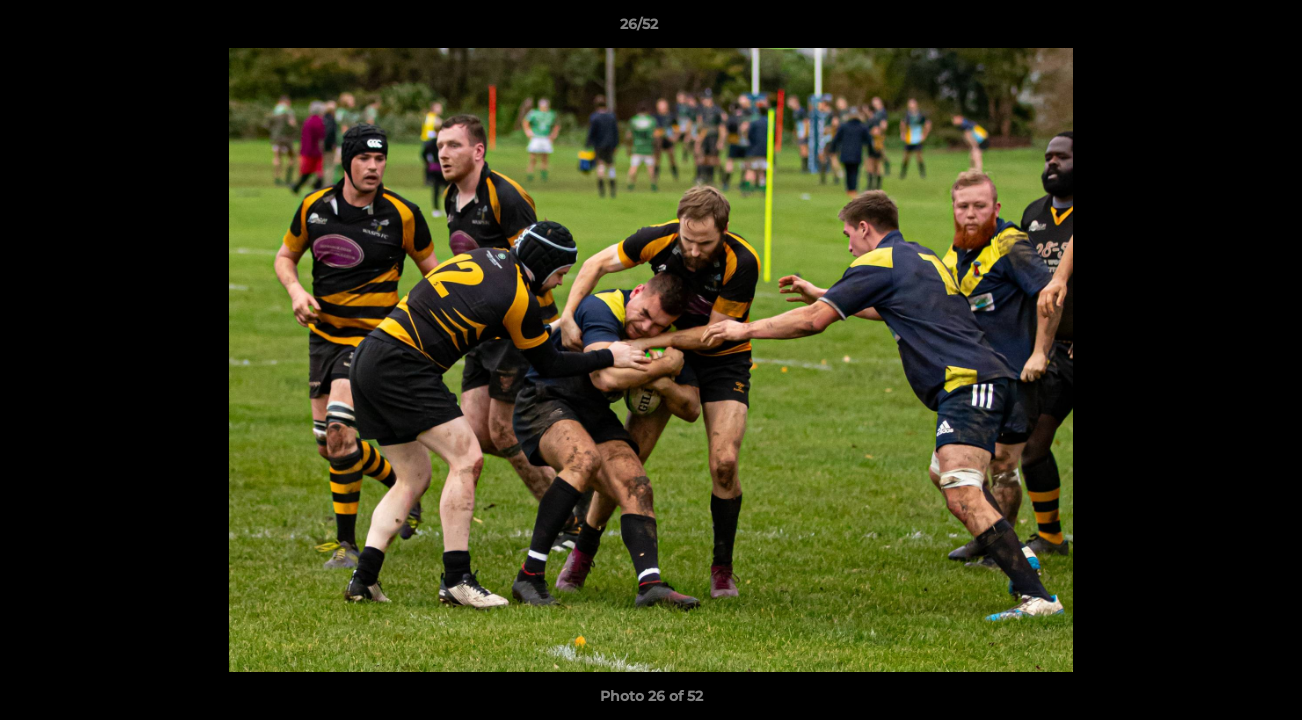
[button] (1218, 29)
